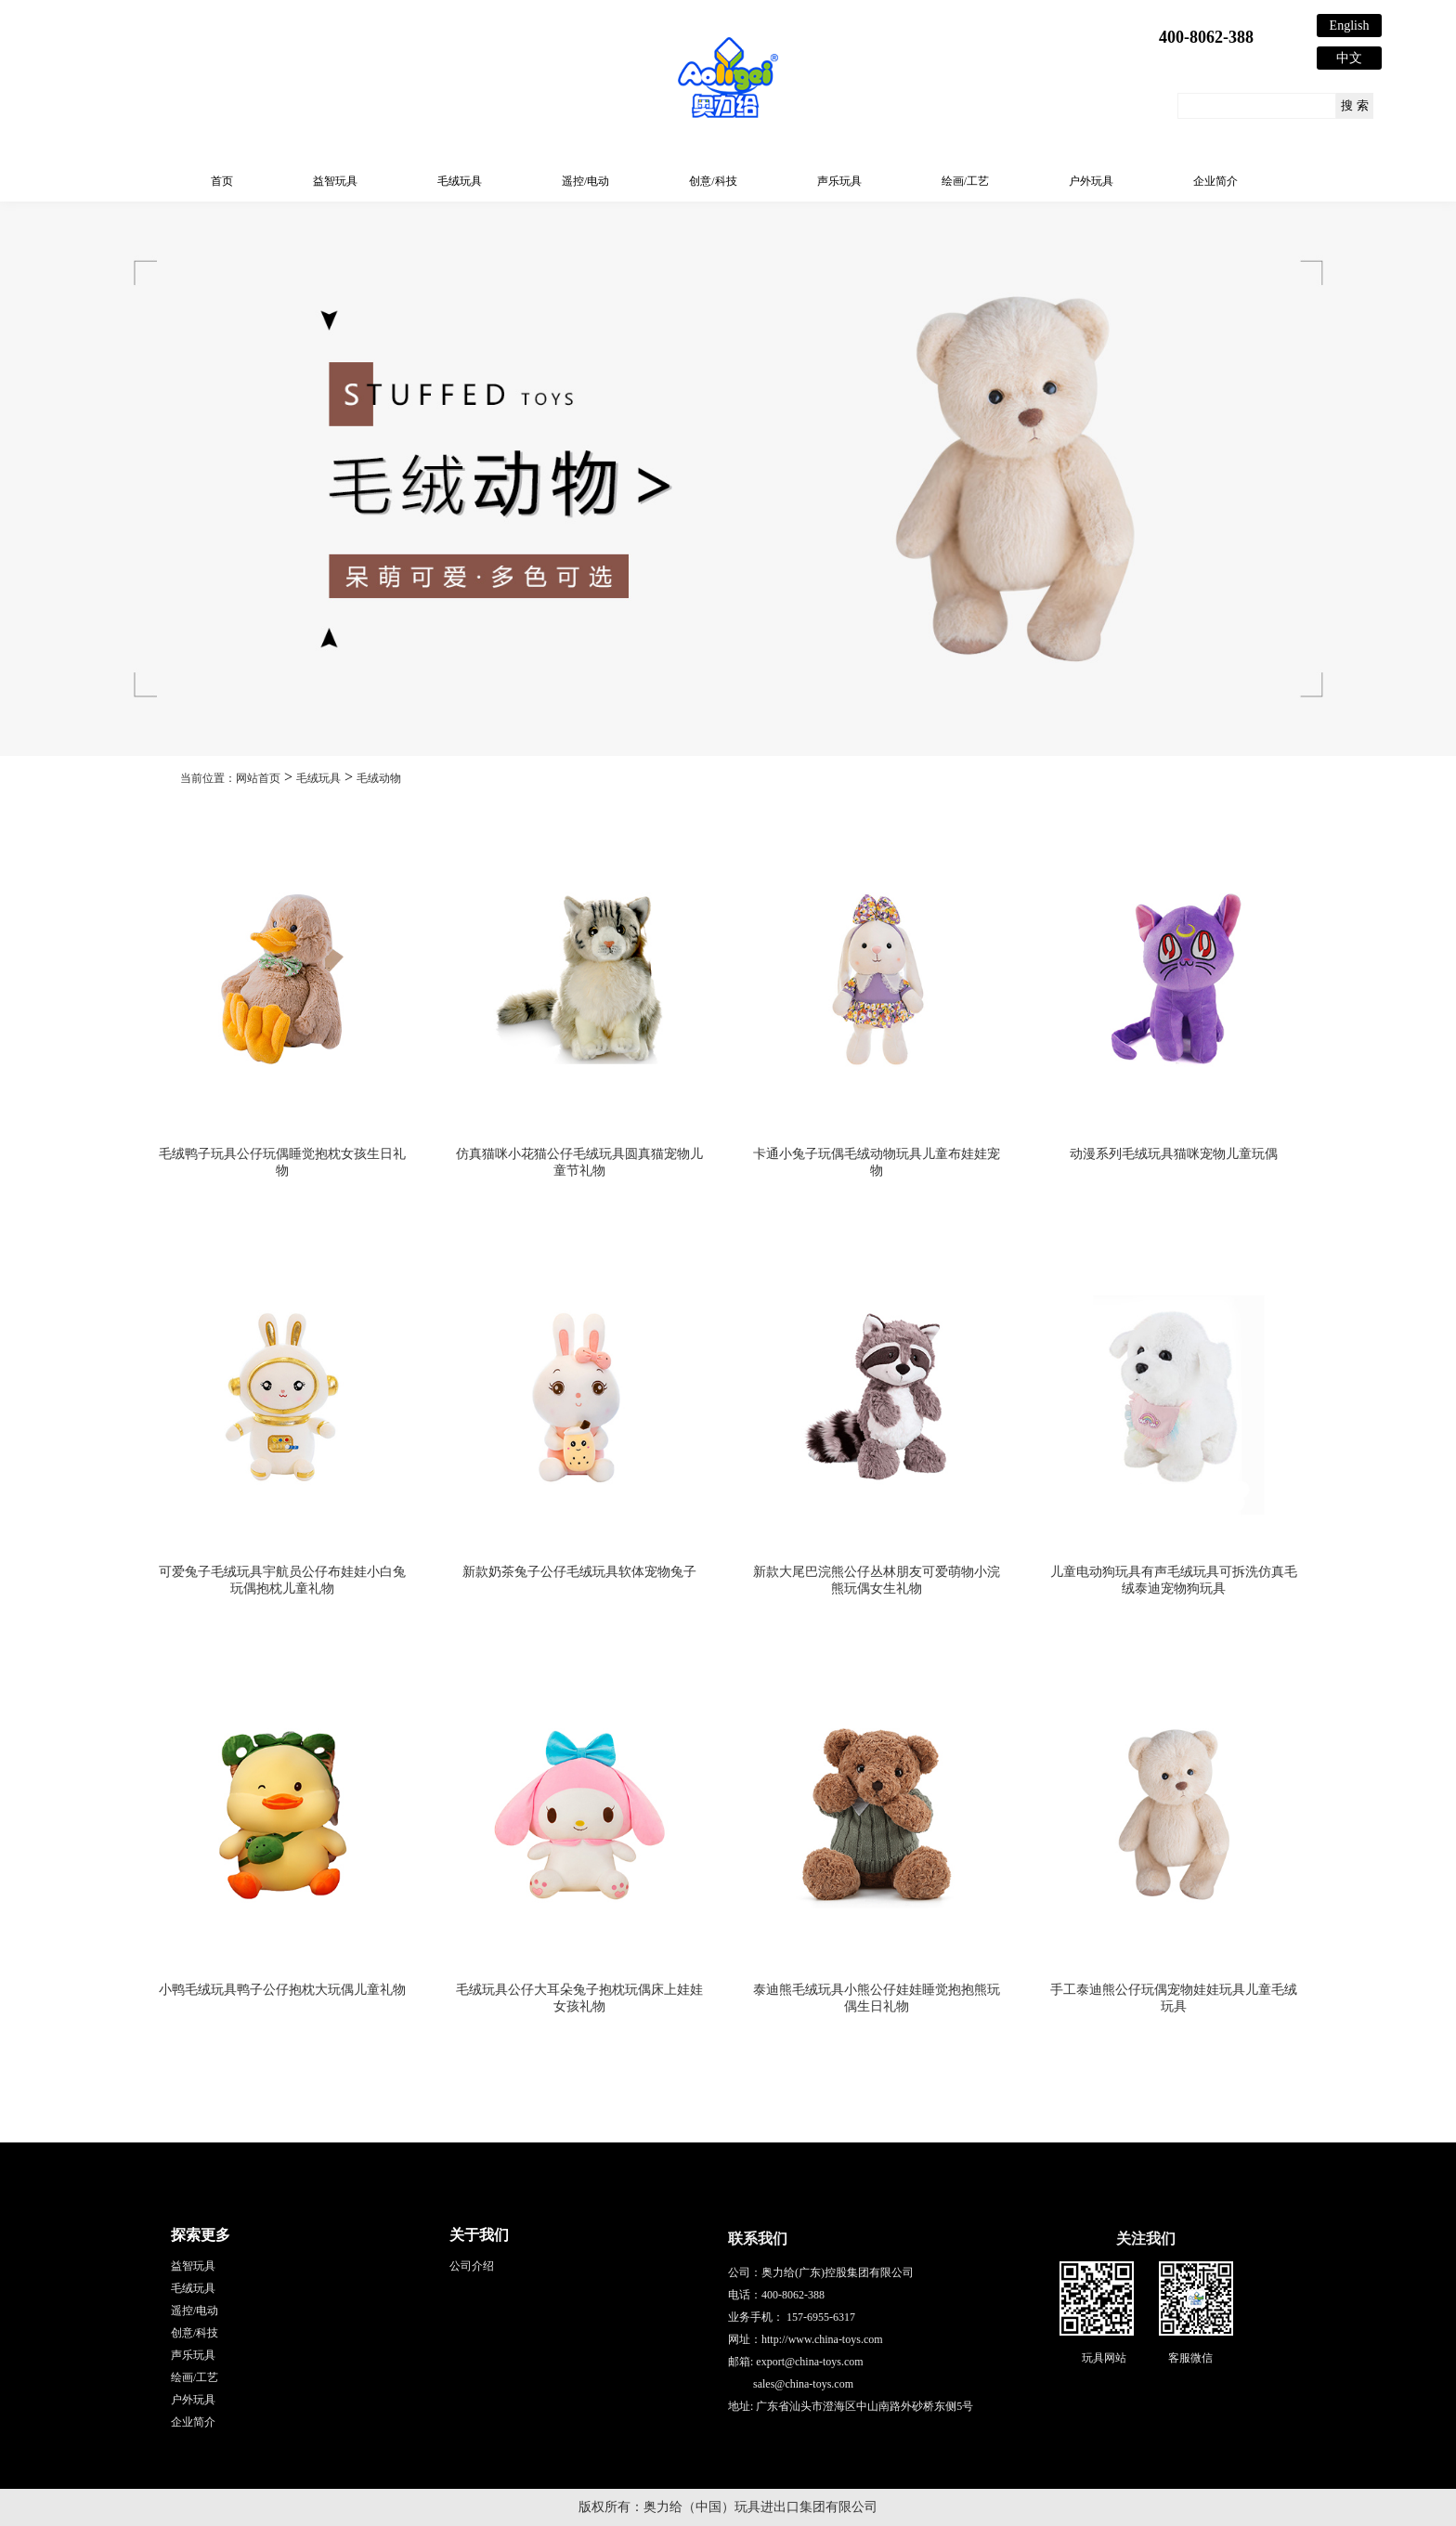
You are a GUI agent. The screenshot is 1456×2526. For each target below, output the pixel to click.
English (1350, 26)
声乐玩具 (839, 181)
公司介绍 (471, 2265)
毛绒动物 (379, 778)
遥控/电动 (585, 181)
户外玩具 (1091, 181)
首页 (222, 181)
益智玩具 (335, 181)
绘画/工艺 (965, 181)
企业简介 (1215, 181)
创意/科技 (712, 181)
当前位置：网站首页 (230, 778)
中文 (1349, 58)
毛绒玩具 (459, 181)
